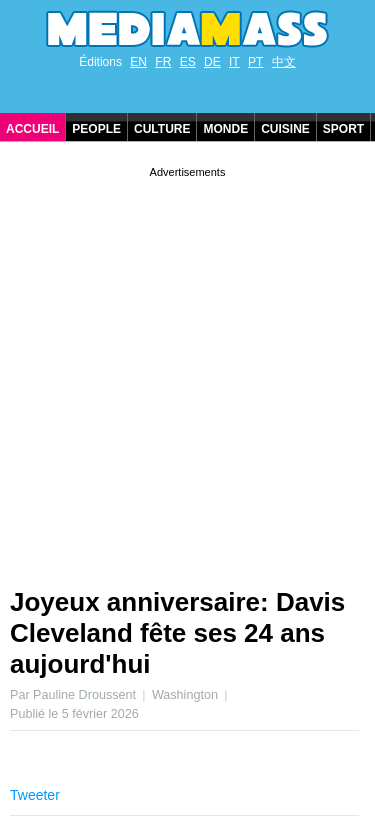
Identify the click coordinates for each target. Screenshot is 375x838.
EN (138, 62)
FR (163, 62)
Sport (343, 129)
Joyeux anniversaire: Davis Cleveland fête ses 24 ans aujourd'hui (177, 633)
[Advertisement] (187, 369)
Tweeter (35, 795)
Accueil (32, 129)
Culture (162, 129)
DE (212, 62)
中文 (284, 62)
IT (234, 62)
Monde (225, 129)
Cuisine (285, 129)
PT (255, 62)
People (96, 129)
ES (188, 62)
